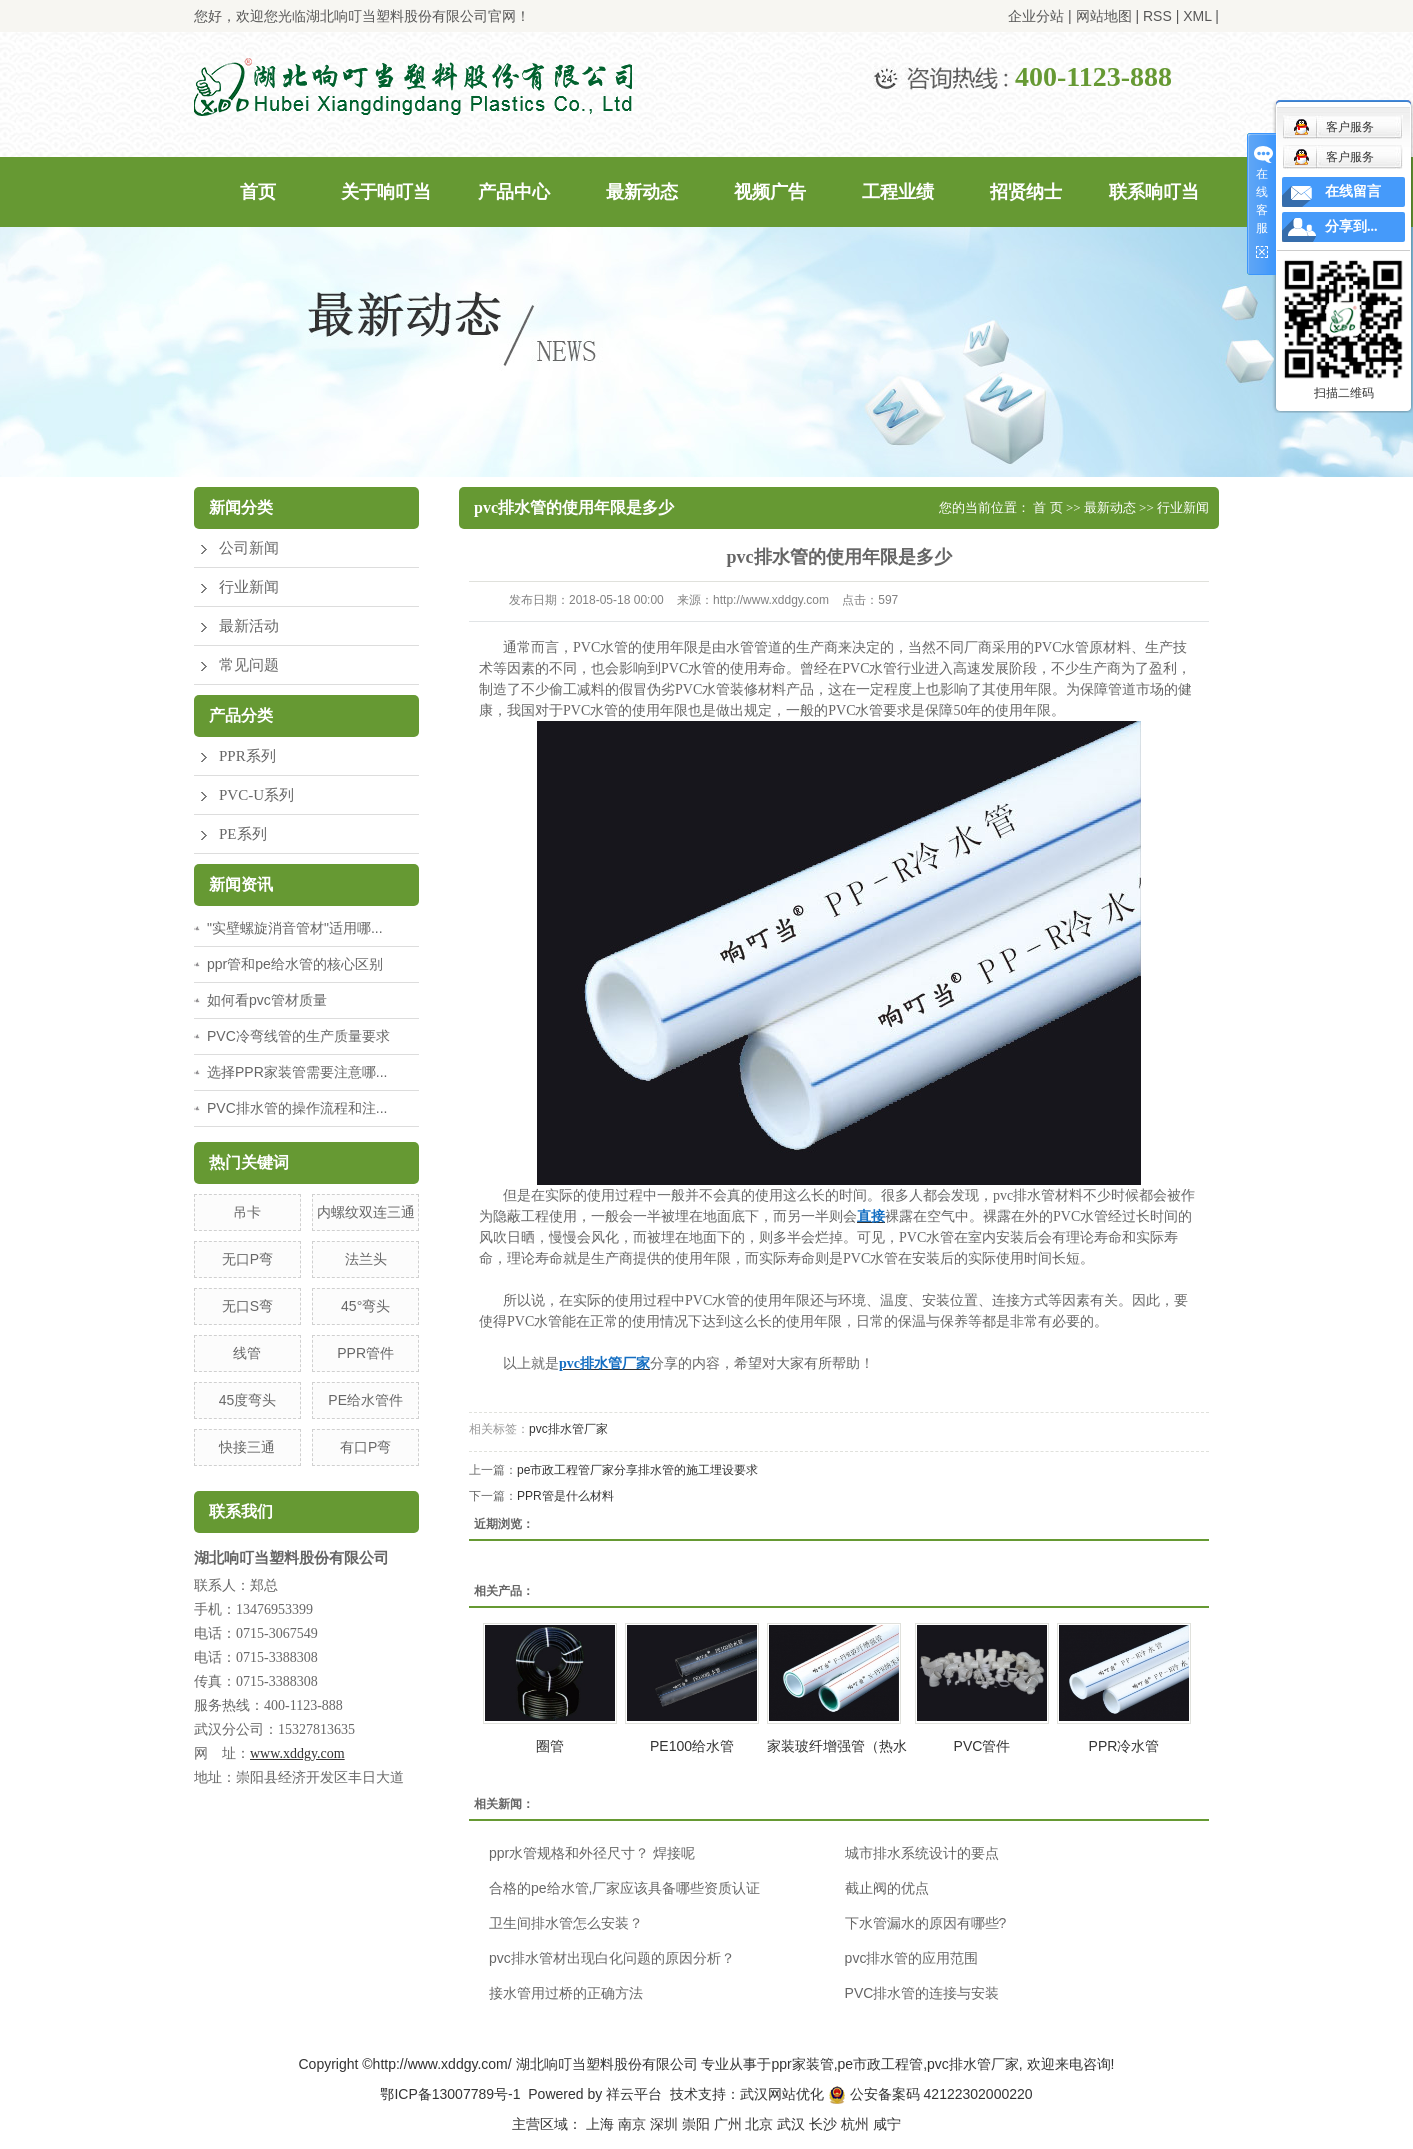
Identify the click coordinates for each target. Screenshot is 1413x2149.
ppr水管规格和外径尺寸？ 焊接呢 (592, 1853)
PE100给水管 (692, 1746)
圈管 (550, 1746)
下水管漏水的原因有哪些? (926, 1923)
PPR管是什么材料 (565, 1496)
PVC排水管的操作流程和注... (297, 1108)
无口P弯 (247, 1259)
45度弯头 (248, 1400)
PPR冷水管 (1124, 1746)
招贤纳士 (1026, 192)
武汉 (791, 2124)
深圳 (664, 2124)
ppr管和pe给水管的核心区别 (295, 964)
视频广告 (770, 192)
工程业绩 (898, 192)
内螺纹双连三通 (366, 1212)
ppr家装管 (802, 2064)
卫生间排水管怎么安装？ (566, 1923)
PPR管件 (365, 1353)
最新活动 (249, 626)
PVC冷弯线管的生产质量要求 (298, 1036)
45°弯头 (365, 1306)
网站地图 (1104, 16)
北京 (759, 2124)
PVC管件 (982, 1746)
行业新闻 (249, 587)
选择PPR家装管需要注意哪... (297, 1072)
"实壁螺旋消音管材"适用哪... (295, 928)
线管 (247, 1353)
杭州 (855, 2124)
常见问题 (249, 665)
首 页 (1047, 507)
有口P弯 (365, 1447)
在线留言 (1353, 191)
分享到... (1351, 226)
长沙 (823, 2124)
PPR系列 (247, 756)
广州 (728, 2124)
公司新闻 (249, 548)
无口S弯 (247, 1306)
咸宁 (887, 2124)
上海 (600, 2124)
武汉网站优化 (782, 2094)
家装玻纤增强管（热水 (837, 1746)
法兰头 (366, 1259)
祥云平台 (634, 2094)
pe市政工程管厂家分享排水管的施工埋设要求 (637, 1470)
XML (1197, 16)
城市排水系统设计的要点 (922, 1853)
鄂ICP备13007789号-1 (450, 2094)
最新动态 (642, 192)
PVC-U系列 (256, 795)
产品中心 (514, 192)
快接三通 (247, 1447)
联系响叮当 (1154, 192)
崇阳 (696, 2124)
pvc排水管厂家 (568, 1429)
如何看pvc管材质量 (267, 1000)
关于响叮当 (386, 192)
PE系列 (243, 834)
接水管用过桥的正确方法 (566, 1993)
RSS (1157, 16)
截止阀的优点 (887, 1888)
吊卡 (247, 1212)
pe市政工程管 (881, 2064)
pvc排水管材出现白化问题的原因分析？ (612, 1958)
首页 (258, 192)
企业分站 (1036, 16)
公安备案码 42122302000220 (930, 2094)
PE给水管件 (365, 1400)
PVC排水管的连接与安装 (922, 1993)
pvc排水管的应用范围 (912, 1958)
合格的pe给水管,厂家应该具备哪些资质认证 (624, 1888)
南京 (632, 2124)
